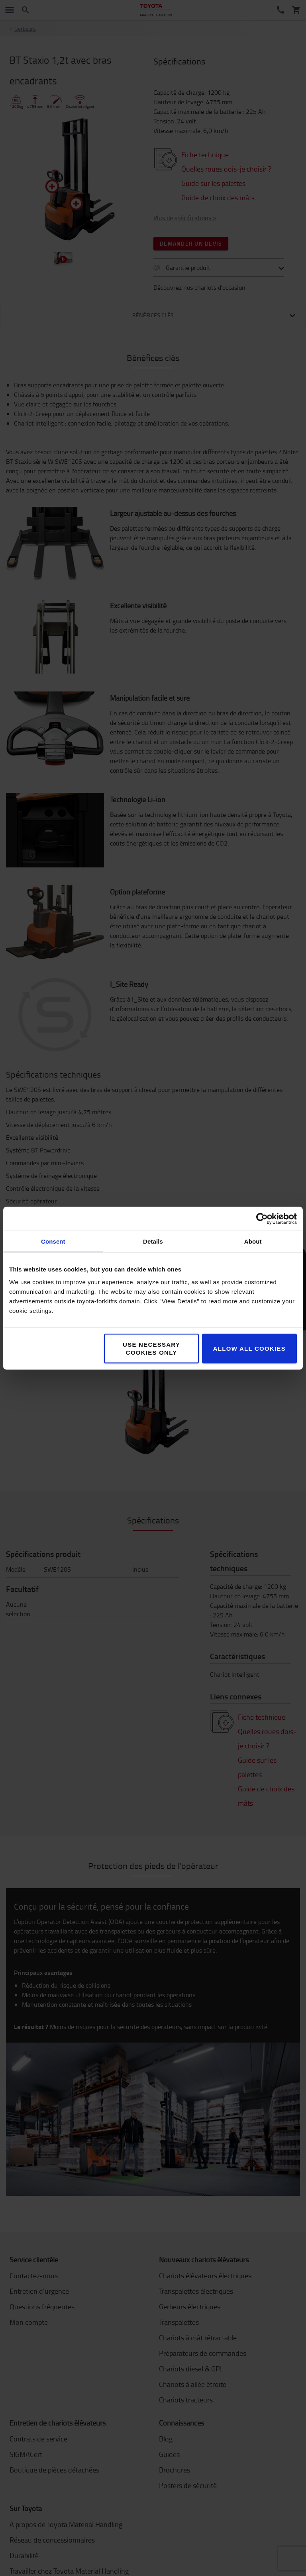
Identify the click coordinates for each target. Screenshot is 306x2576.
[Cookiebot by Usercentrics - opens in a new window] (262, 1219)
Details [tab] (153, 1241)
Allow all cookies (249, 1348)
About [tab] (253, 1241)
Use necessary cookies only (151, 1348)
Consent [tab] (53, 1241)
